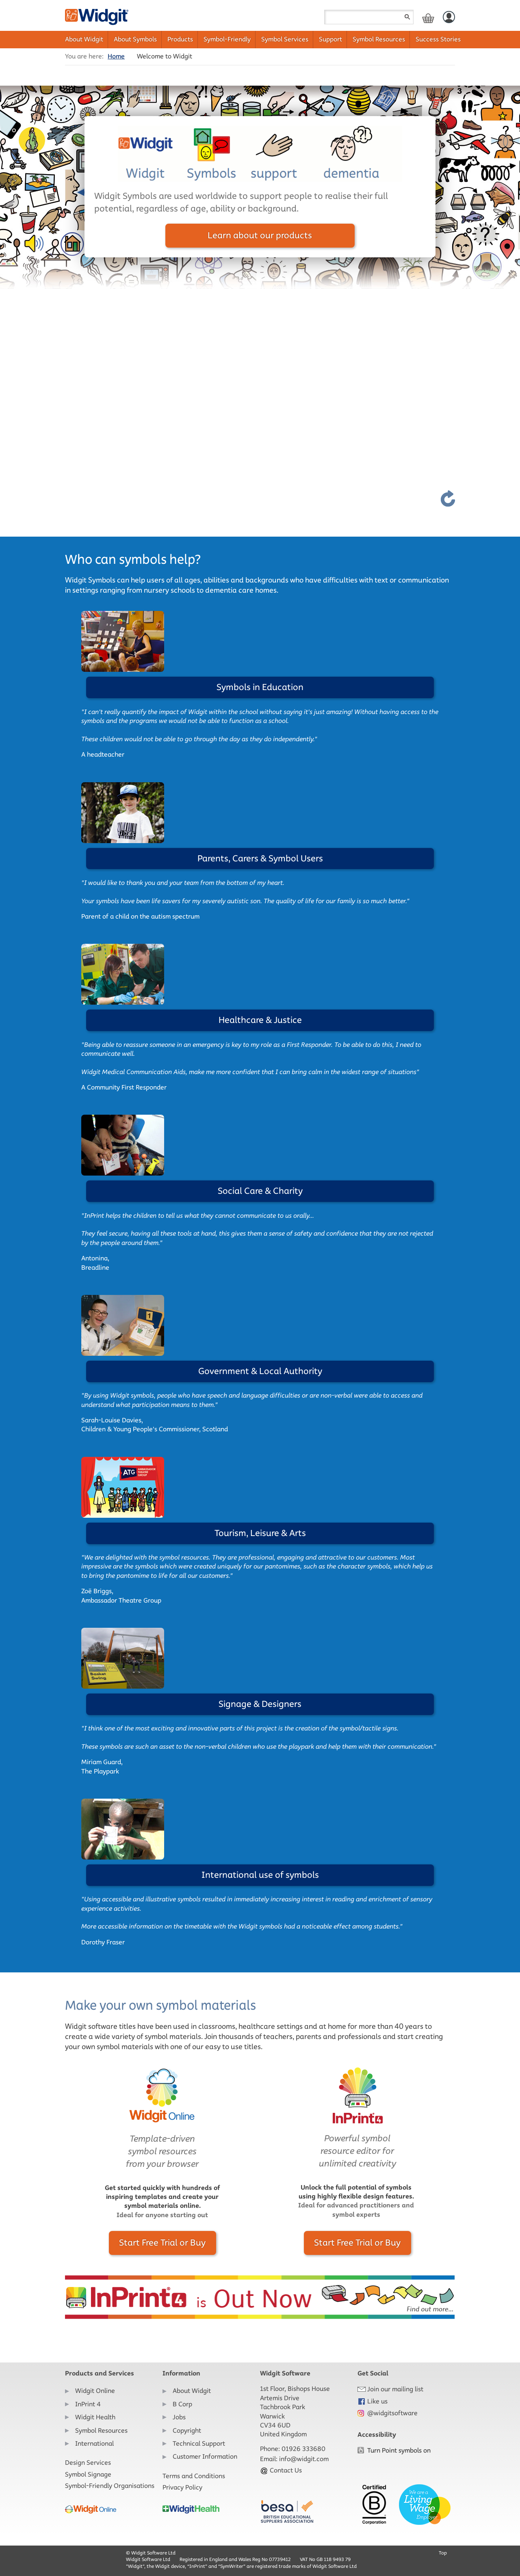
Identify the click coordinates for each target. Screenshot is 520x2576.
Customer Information (205, 2456)
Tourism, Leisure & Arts (260, 1532)
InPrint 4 (88, 2404)
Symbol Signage (88, 2474)
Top (443, 2553)
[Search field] (369, 17)
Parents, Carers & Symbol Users (260, 858)
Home (116, 56)
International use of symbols (260, 1874)
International (94, 2443)
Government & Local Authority (260, 1371)
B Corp (182, 2404)
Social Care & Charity (260, 1190)
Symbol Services (284, 39)
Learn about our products (260, 235)
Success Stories (438, 39)
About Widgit (84, 39)
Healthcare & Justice (260, 1019)
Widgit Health (95, 2417)
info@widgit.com (304, 2459)
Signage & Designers (260, 1703)
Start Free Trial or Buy (162, 2242)
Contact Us (281, 2470)
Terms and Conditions (193, 2476)
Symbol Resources (379, 39)
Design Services (88, 2462)
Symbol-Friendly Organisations (109, 2486)
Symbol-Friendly (227, 39)
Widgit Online (95, 2391)
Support (330, 39)
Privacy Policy (182, 2487)
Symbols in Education (260, 687)
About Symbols (135, 39)
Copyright (187, 2430)
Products (180, 39)
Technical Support (199, 2443)
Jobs (179, 2417)
